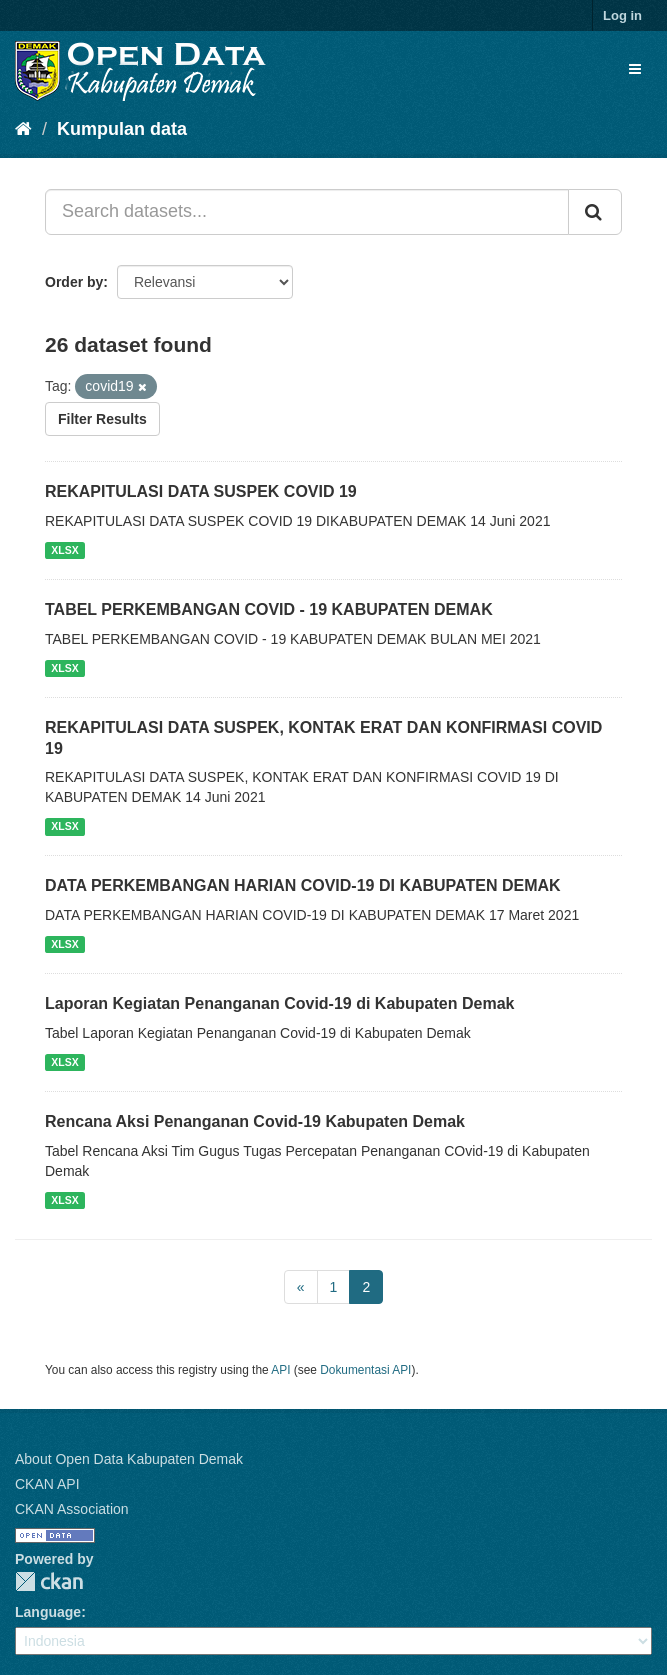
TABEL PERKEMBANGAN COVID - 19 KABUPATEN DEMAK (269, 609)
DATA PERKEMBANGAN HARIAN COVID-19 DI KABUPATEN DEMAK (303, 885)
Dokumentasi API (365, 1370)
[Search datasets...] (307, 212)
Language (48, 1612)
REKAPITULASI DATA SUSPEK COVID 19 (201, 491)
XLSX (64, 550)
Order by (74, 282)
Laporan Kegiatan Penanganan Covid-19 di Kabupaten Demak (279, 1003)
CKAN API (47, 1484)
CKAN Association (72, 1509)
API (280, 1370)
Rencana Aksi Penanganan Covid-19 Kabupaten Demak (255, 1121)
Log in (622, 15)
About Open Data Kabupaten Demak (129, 1459)
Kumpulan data (122, 129)
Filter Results (102, 419)
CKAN (49, 1581)
